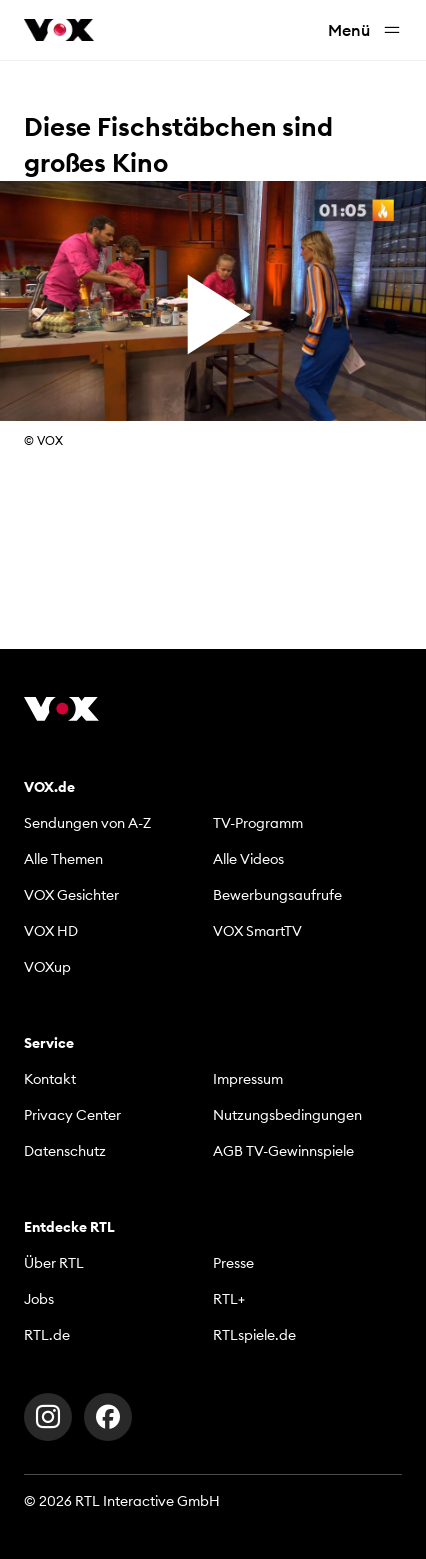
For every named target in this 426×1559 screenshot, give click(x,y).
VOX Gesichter (71, 895)
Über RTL (54, 1263)
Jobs (39, 1299)
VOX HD (51, 931)
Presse (233, 1263)
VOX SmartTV (257, 931)
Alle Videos (248, 859)
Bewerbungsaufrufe (277, 895)
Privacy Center (72, 1115)
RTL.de (47, 1335)
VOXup (47, 967)
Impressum (248, 1079)
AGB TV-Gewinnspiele (283, 1151)
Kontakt (50, 1079)
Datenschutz (65, 1151)
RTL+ (229, 1299)
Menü (365, 30)
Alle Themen (63, 859)
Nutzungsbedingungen (287, 1115)
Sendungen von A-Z (87, 823)
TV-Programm (258, 823)
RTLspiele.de (254, 1335)
